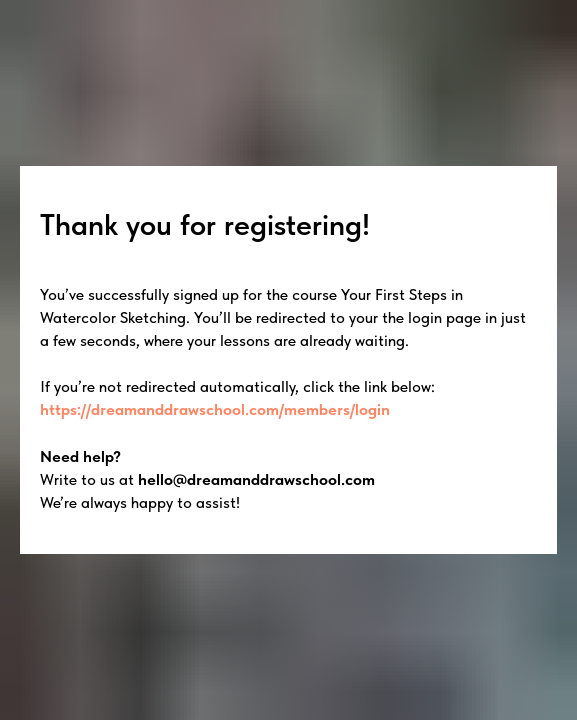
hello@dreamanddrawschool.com (256, 479)
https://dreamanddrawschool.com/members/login (215, 409)
